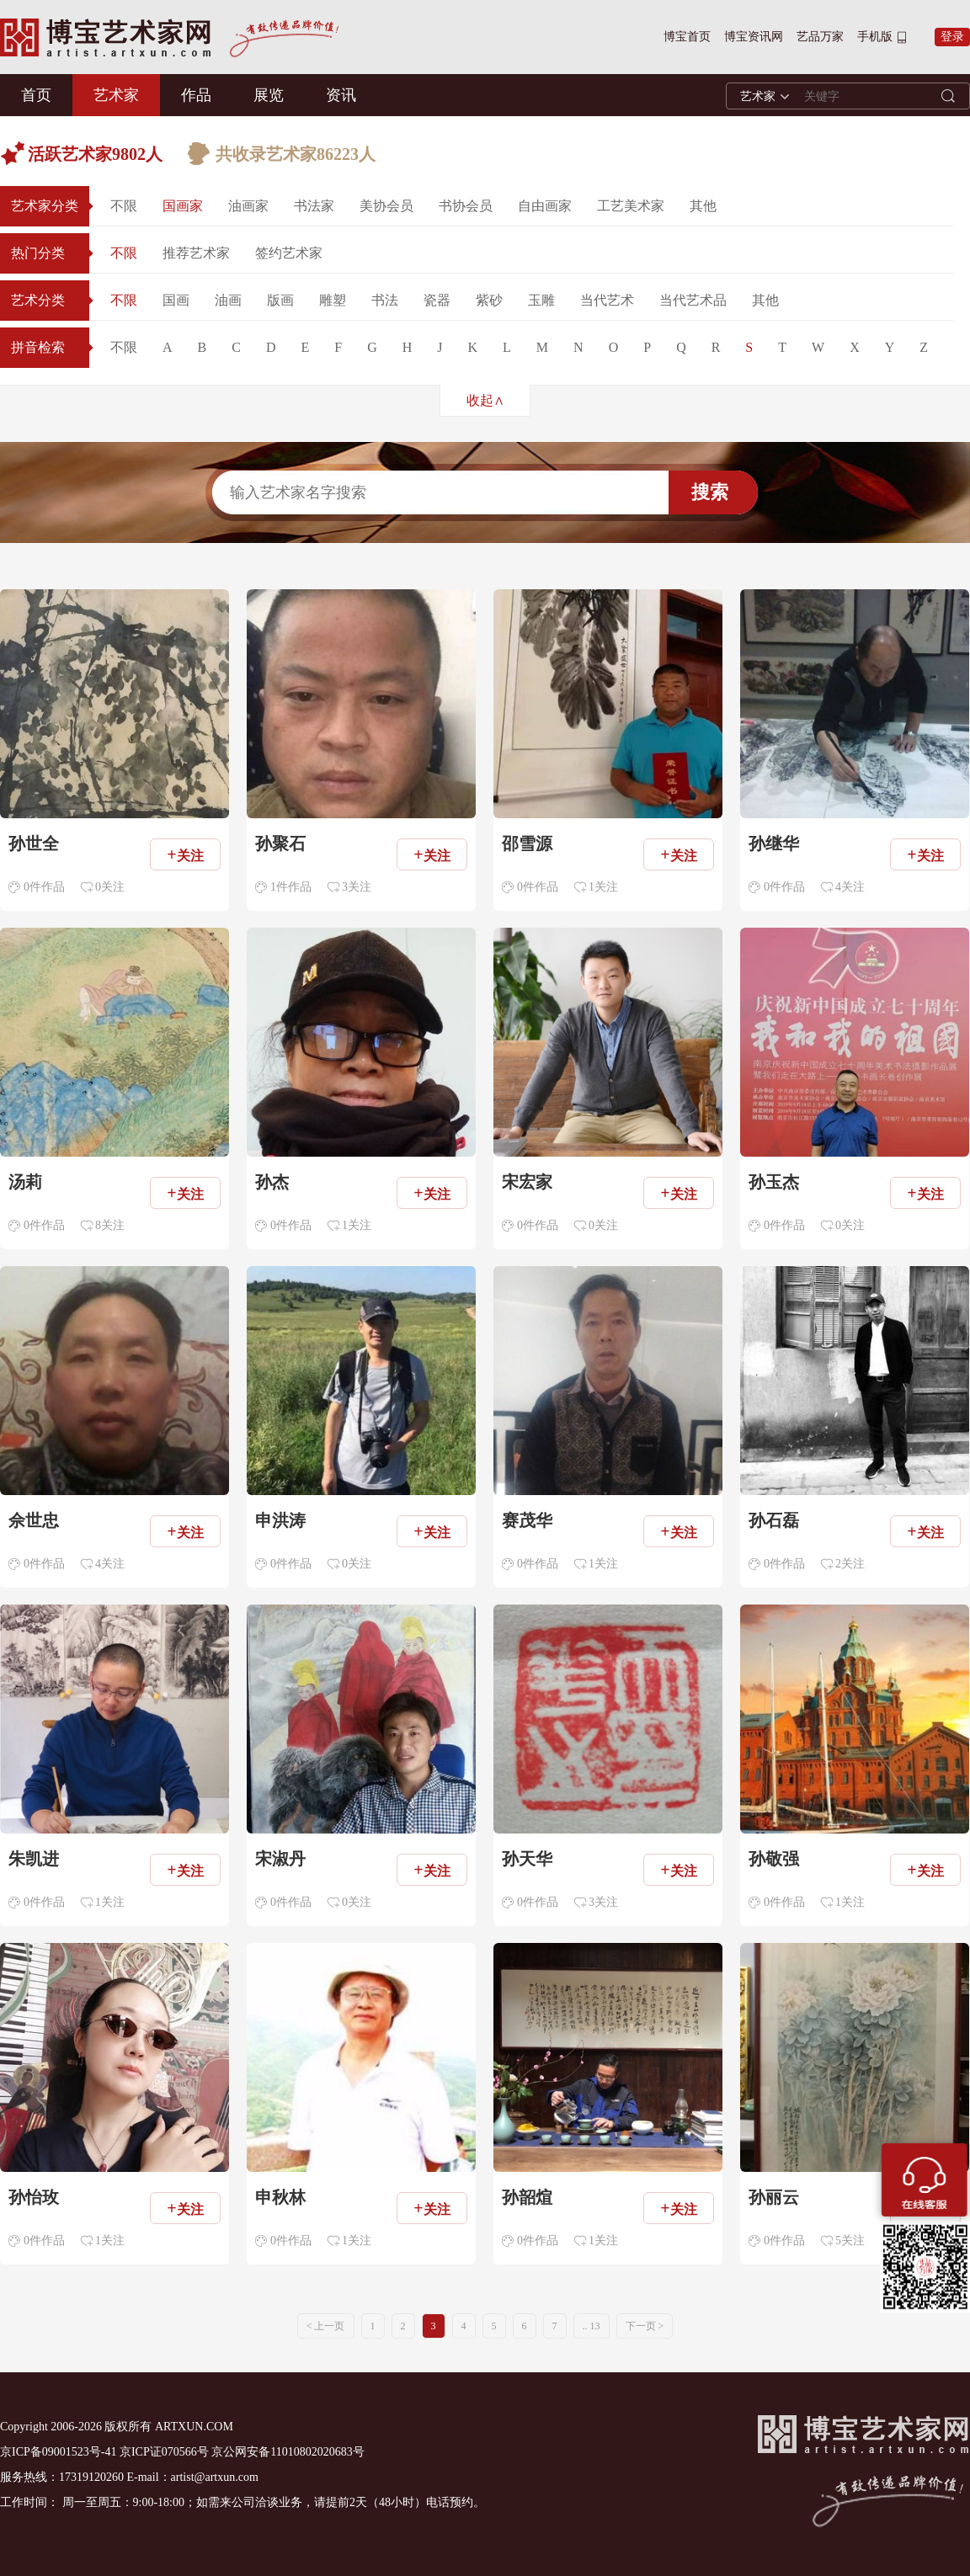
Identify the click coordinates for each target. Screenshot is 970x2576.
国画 (176, 300)
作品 (196, 95)
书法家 (314, 206)
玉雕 (541, 300)
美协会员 (386, 206)
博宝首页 (687, 36)
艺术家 (116, 95)
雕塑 (332, 300)
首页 (36, 95)
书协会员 (466, 206)
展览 (268, 95)
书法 (384, 300)
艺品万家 (820, 36)
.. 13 (591, 2326)
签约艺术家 (288, 253)
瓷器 (437, 300)
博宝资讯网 (753, 36)
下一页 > (645, 2326)
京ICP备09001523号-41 (58, 2452)
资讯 (341, 95)
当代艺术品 (693, 300)
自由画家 (545, 206)
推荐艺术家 (196, 253)
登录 (952, 36)
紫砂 (489, 300)
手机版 (875, 36)
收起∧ (485, 400)
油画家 (248, 206)
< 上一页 (325, 2326)
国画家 (183, 206)
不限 (123, 206)
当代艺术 (607, 300)
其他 (703, 206)
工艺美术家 (630, 206)
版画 (280, 300)
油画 (228, 300)
